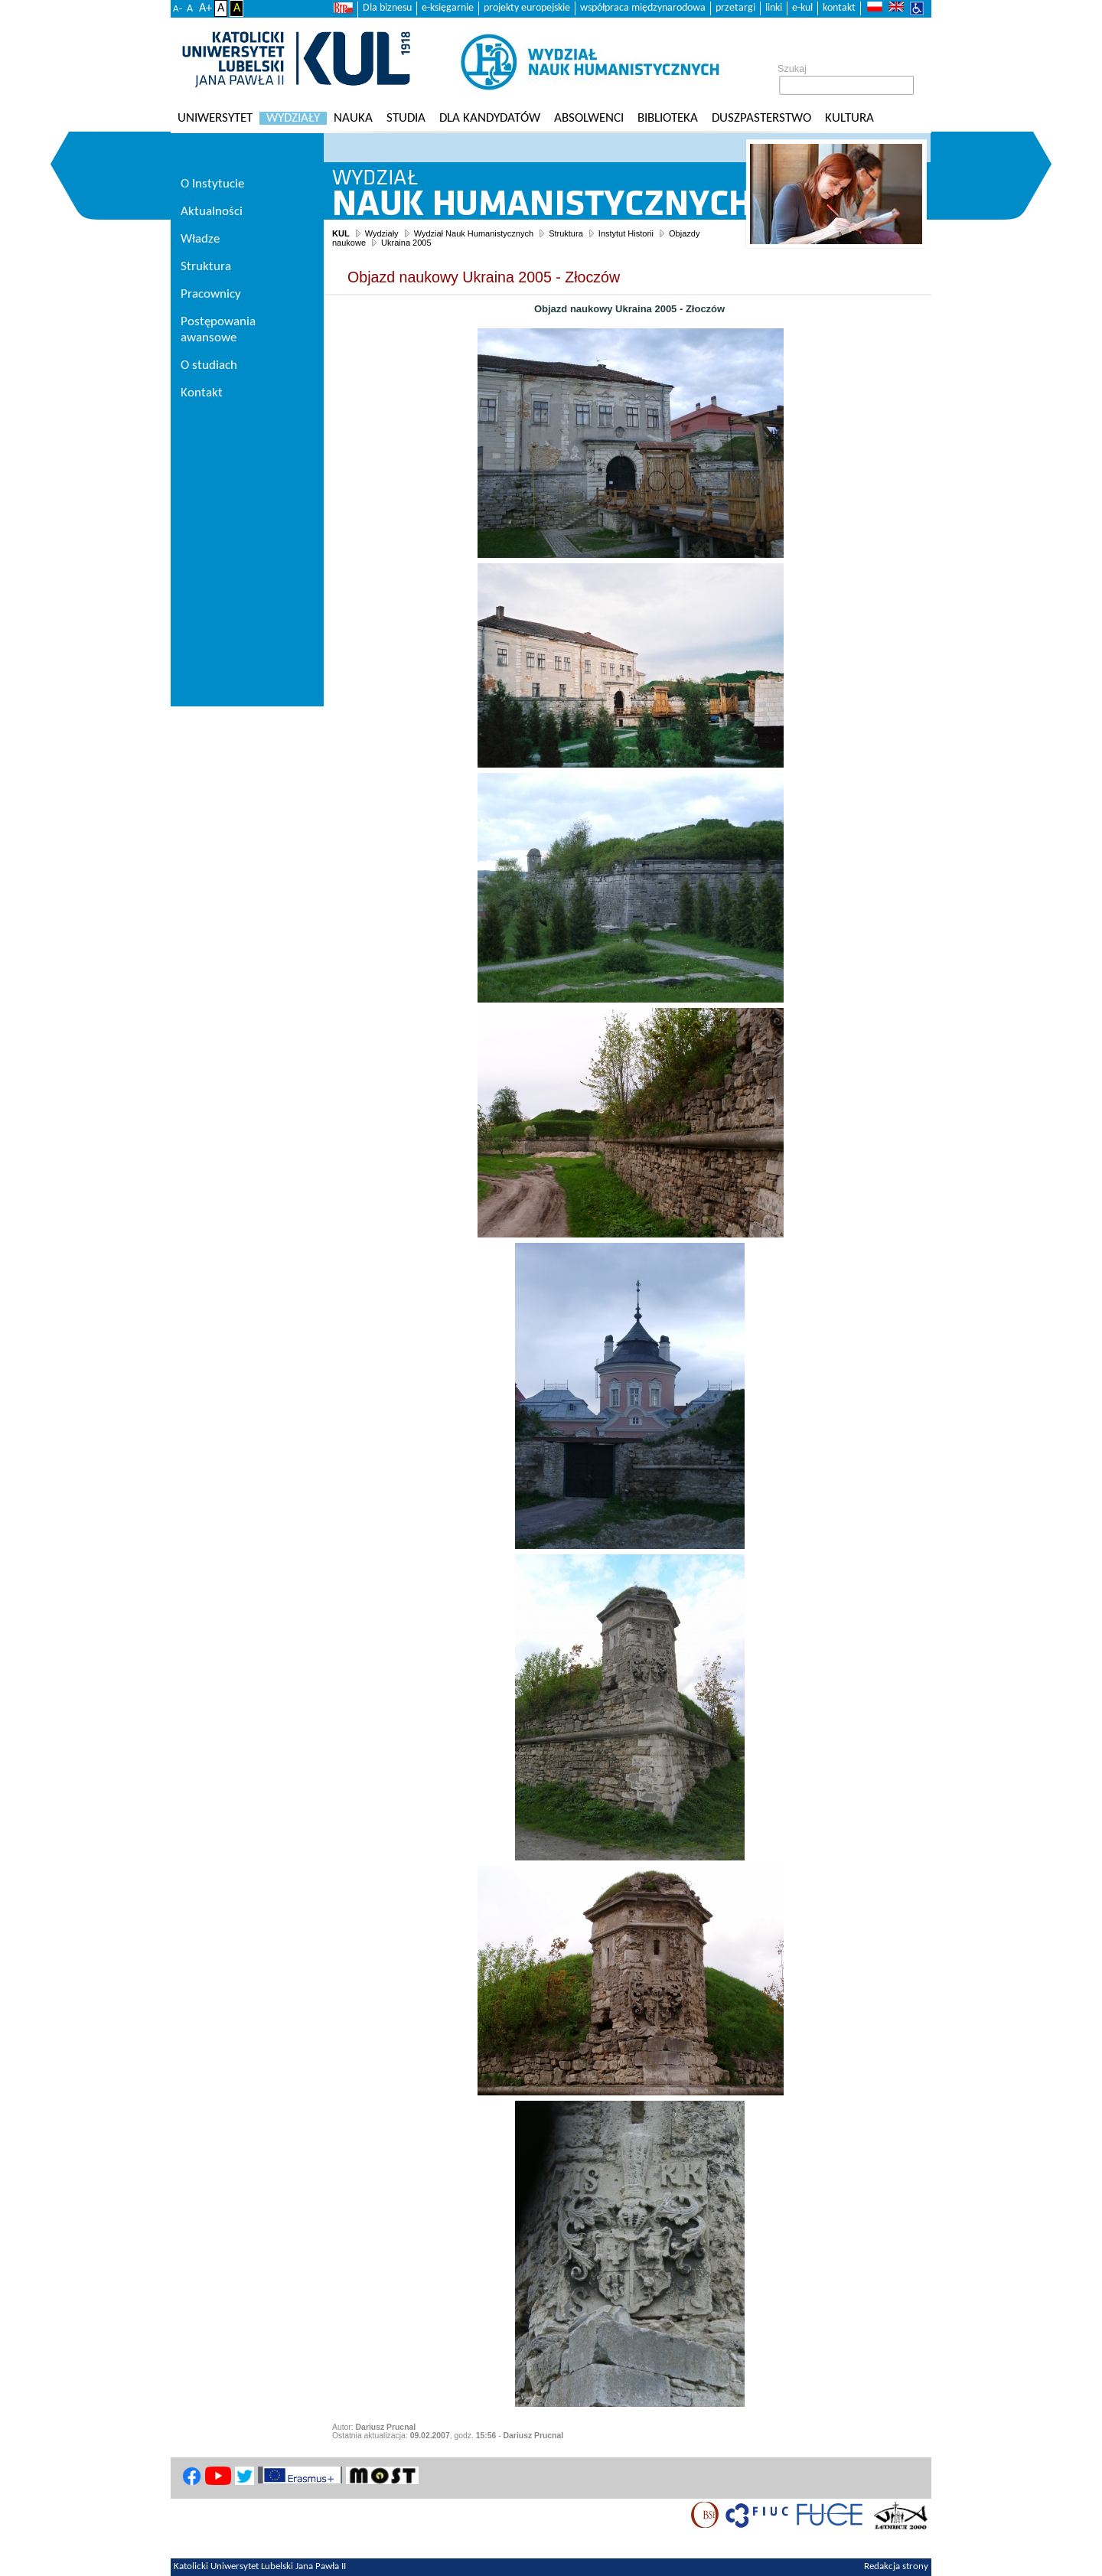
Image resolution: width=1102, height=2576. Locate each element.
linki (773, 8)
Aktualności (212, 211)
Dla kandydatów (489, 118)
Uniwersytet (215, 118)
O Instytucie (212, 184)
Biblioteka (667, 118)
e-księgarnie (448, 8)
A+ (205, 8)
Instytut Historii (626, 233)
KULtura (849, 118)
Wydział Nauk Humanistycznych (473, 233)
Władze (200, 239)
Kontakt (202, 392)
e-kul (802, 8)
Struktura (566, 233)
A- (177, 9)
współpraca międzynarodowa (643, 8)
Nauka (353, 118)
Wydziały (293, 118)
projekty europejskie (527, 8)
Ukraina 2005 (406, 242)
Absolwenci (589, 118)
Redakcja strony (896, 2566)
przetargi (735, 8)
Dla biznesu (387, 8)
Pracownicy (211, 294)
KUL (341, 233)
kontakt (839, 8)
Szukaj (792, 69)
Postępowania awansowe (218, 329)
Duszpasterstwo (761, 118)
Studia (405, 118)
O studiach (209, 365)
